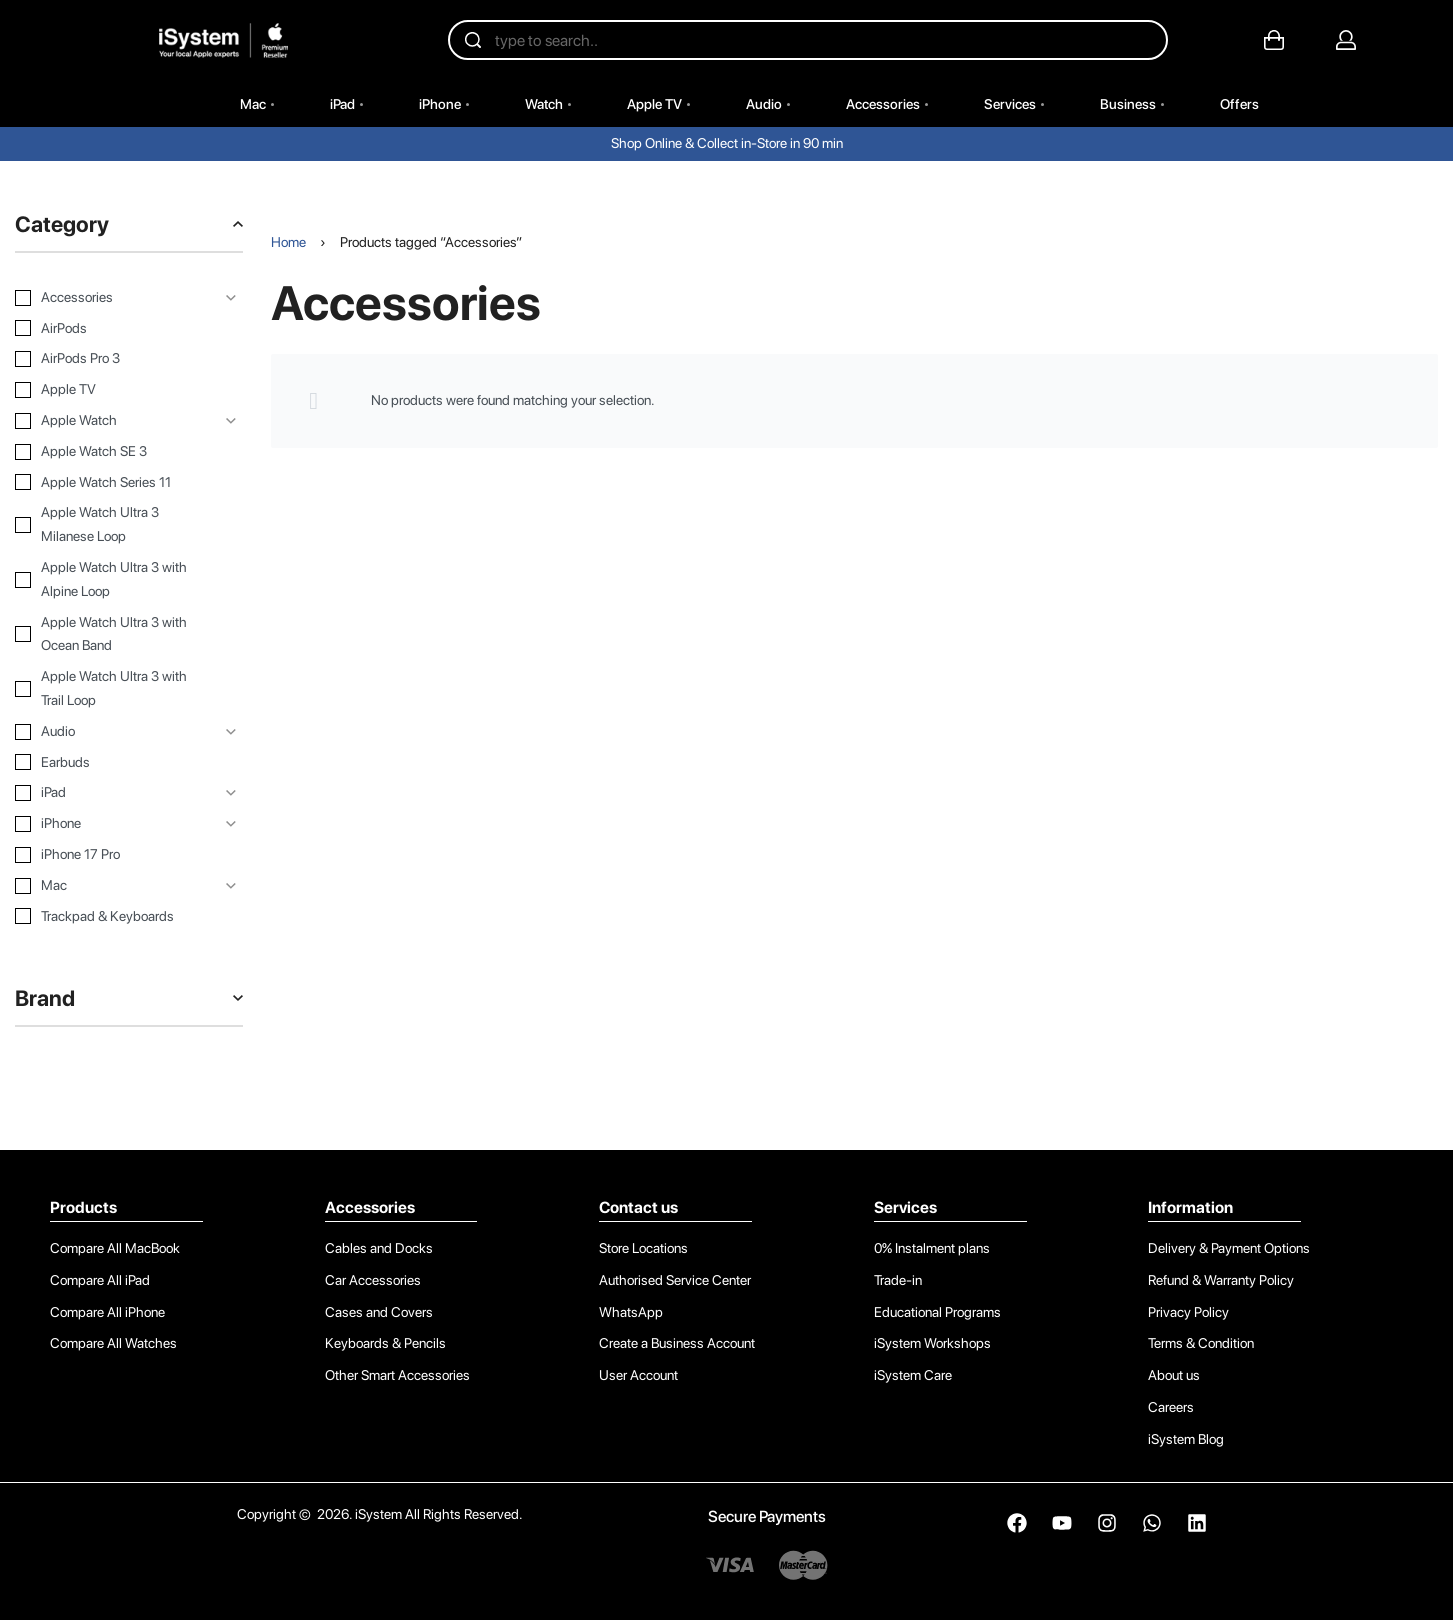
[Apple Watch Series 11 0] (114, 483)
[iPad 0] (114, 793)
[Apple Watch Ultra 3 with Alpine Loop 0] (114, 580)
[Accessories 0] (114, 298)
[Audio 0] (114, 732)
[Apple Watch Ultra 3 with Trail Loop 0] (114, 689)
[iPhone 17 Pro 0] (114, 855)
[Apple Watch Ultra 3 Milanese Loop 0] (114, 525)
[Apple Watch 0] (114, 421)
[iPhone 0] (114, 824)
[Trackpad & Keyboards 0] (114, 917)
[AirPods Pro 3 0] (114, 359)
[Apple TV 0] (114, 390)
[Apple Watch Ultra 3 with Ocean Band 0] (114, 635)
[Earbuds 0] (114, 763)
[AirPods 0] (114, 329)
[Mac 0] (114, 886)
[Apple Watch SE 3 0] (114, 452)
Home (288, 242)
